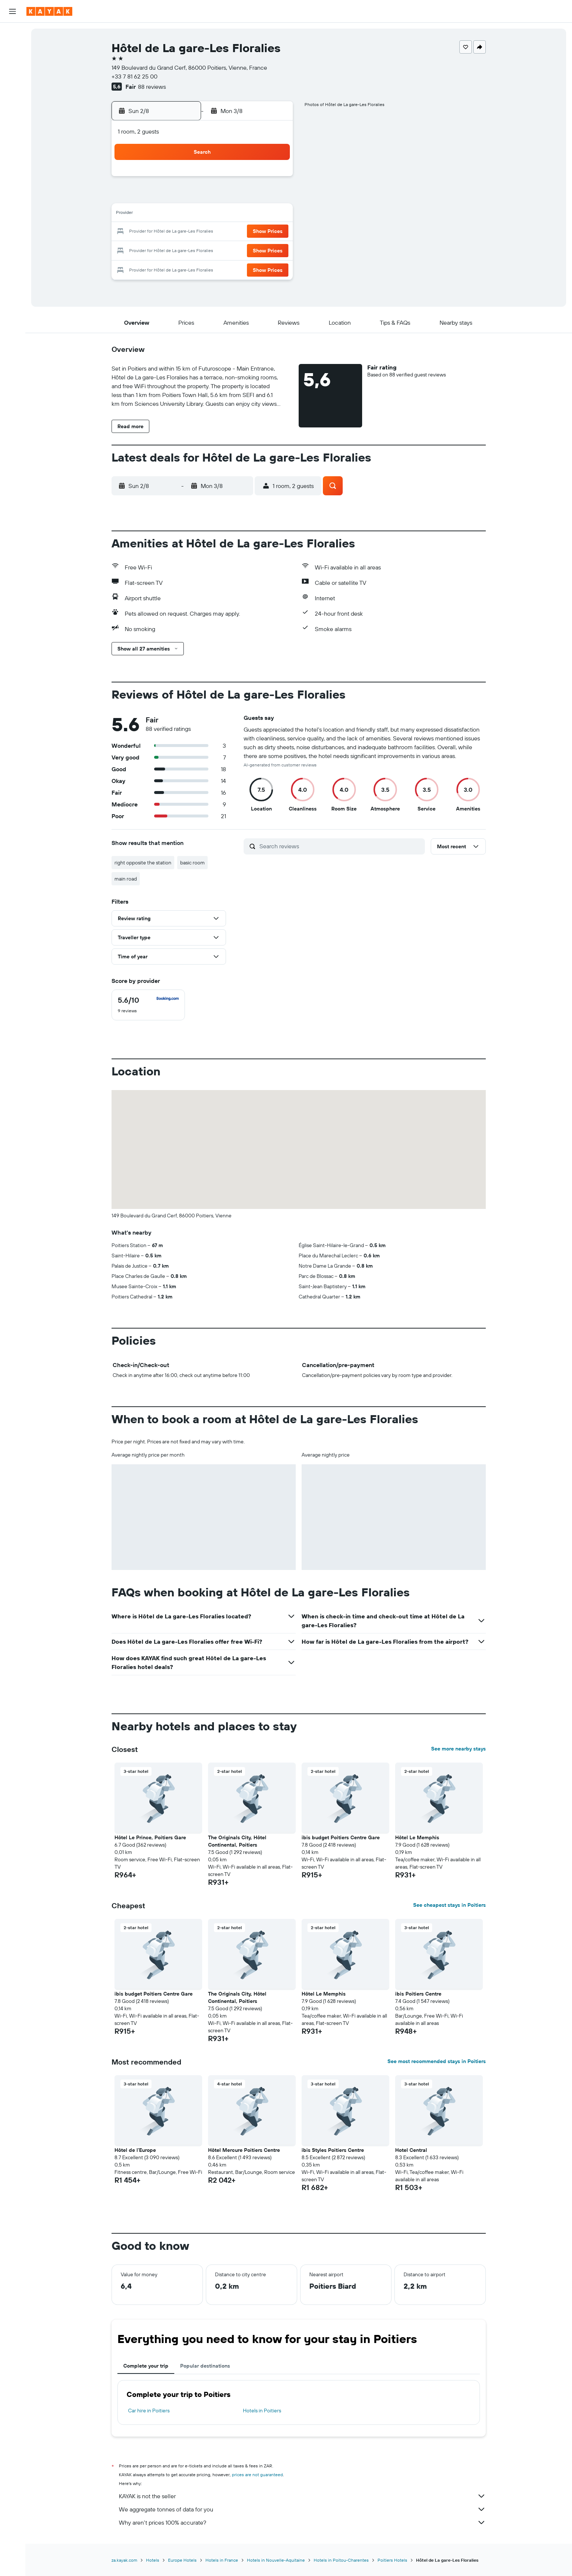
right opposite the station (142, 862)
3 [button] (185, 196)
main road (125, 878)
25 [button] (203, 249)
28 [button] (256, 249)
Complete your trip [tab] (145, 2365)
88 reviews (152, 86)
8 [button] (274, 196)
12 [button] (221, 214)
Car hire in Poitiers (149, 2410)
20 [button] (238, 232)
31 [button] (186, 267)
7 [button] (256, 196)
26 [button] (221, 249)
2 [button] (168, 196)
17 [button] (185, 232)
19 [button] (221, 232)
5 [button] (221, 196)
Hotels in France (221, 2560)
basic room (192, 862)
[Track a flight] (12, 101)
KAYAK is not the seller (302, 2496)
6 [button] (238, 196)
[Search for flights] (12, 33)
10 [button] (186, 214)
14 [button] (256, 214)
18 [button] (203, 232)
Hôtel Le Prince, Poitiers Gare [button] (150, 1837)
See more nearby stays (458, 1748)
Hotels (152, 2560)
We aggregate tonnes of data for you (302, 2509)
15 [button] (274, 214)
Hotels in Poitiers (262, 2410)
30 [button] (168, 267)
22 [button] (273, 232)
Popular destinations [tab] (205, 2365)
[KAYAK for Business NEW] (12, 116)
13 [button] (238, 214)
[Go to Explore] (12, 85)
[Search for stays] (12, 49)
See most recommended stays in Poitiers (436, 2061)
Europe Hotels (182, 2560)
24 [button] (185, 249)
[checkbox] (148, 1005)
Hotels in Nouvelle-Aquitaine (276, 2560)
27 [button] (239, 249)
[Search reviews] (340, 846)
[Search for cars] (12, 64)
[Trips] (12, 137)
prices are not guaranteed (257, 2474)
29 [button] (273, 249)
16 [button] (168, 232)
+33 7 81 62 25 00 (134, 76)
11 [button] (203, 214)
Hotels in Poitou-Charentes (341, 2560)
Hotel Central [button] (411, 2150)
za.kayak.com (124, 2560)
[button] (12, 11)
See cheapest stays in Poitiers (449, 1905)
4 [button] (203, 196)
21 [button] (256, 232)
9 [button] (168, 214)
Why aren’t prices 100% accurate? (302, 2522)
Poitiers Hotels (392, 2560)
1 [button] (274, 179)
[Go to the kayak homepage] (49, 11)
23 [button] (168, 249)
